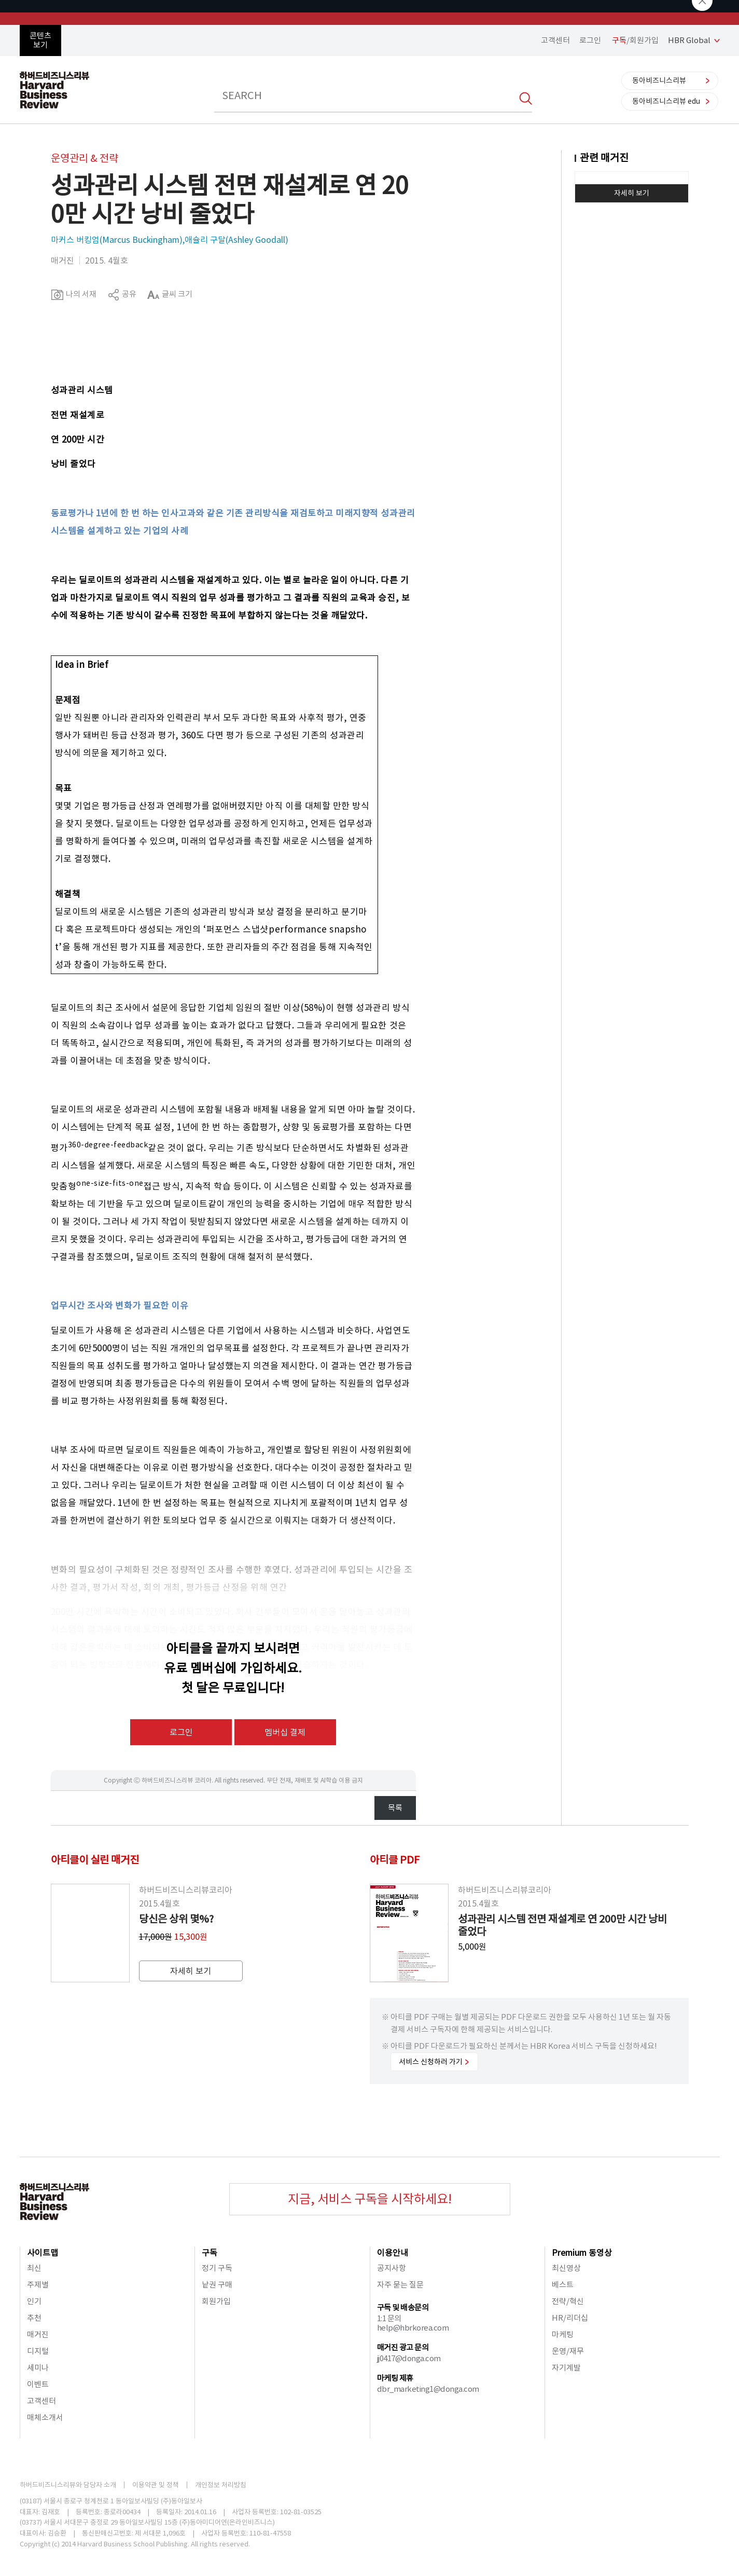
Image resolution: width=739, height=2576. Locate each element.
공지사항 (391, 2268)
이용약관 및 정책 (155, 2485)
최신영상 (566, 2268)
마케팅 (563, 2334)
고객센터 (555, 40)
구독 (209, 2253)
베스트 (563, 2285)
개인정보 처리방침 (220, 2485)
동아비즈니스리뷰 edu (666, 101)
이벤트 (38, 2384)
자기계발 (566, 2368)
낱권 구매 (217, 2285)
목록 (395, 1808)
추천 (34, 2318)
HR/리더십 (570, 2318)
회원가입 (216, 2301)
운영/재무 (568, 2351)
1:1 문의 (389, 2318)
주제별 (38, 2285)
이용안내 (392, 2253)
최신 (34, 2268)
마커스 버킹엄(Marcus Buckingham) (117, 240)
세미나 (38, 2368)
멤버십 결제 (284, 1732)
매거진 (38, 2334)
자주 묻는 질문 (400, 2285)
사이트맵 (42, 2253)
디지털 (38, 2351)
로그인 (590, 40)
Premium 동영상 (582, 2253)
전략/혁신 (568, 2301)
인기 (34, 2301)
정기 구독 (217, 2268)
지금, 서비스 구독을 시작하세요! (370, 2199)
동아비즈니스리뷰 (659, 80)
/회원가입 (635, 40)
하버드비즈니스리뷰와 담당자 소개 (68, 2485)
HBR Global (689, 40)
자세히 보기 (631, 193)
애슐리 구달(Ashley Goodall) (236, 240)
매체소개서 (45, 2417)
